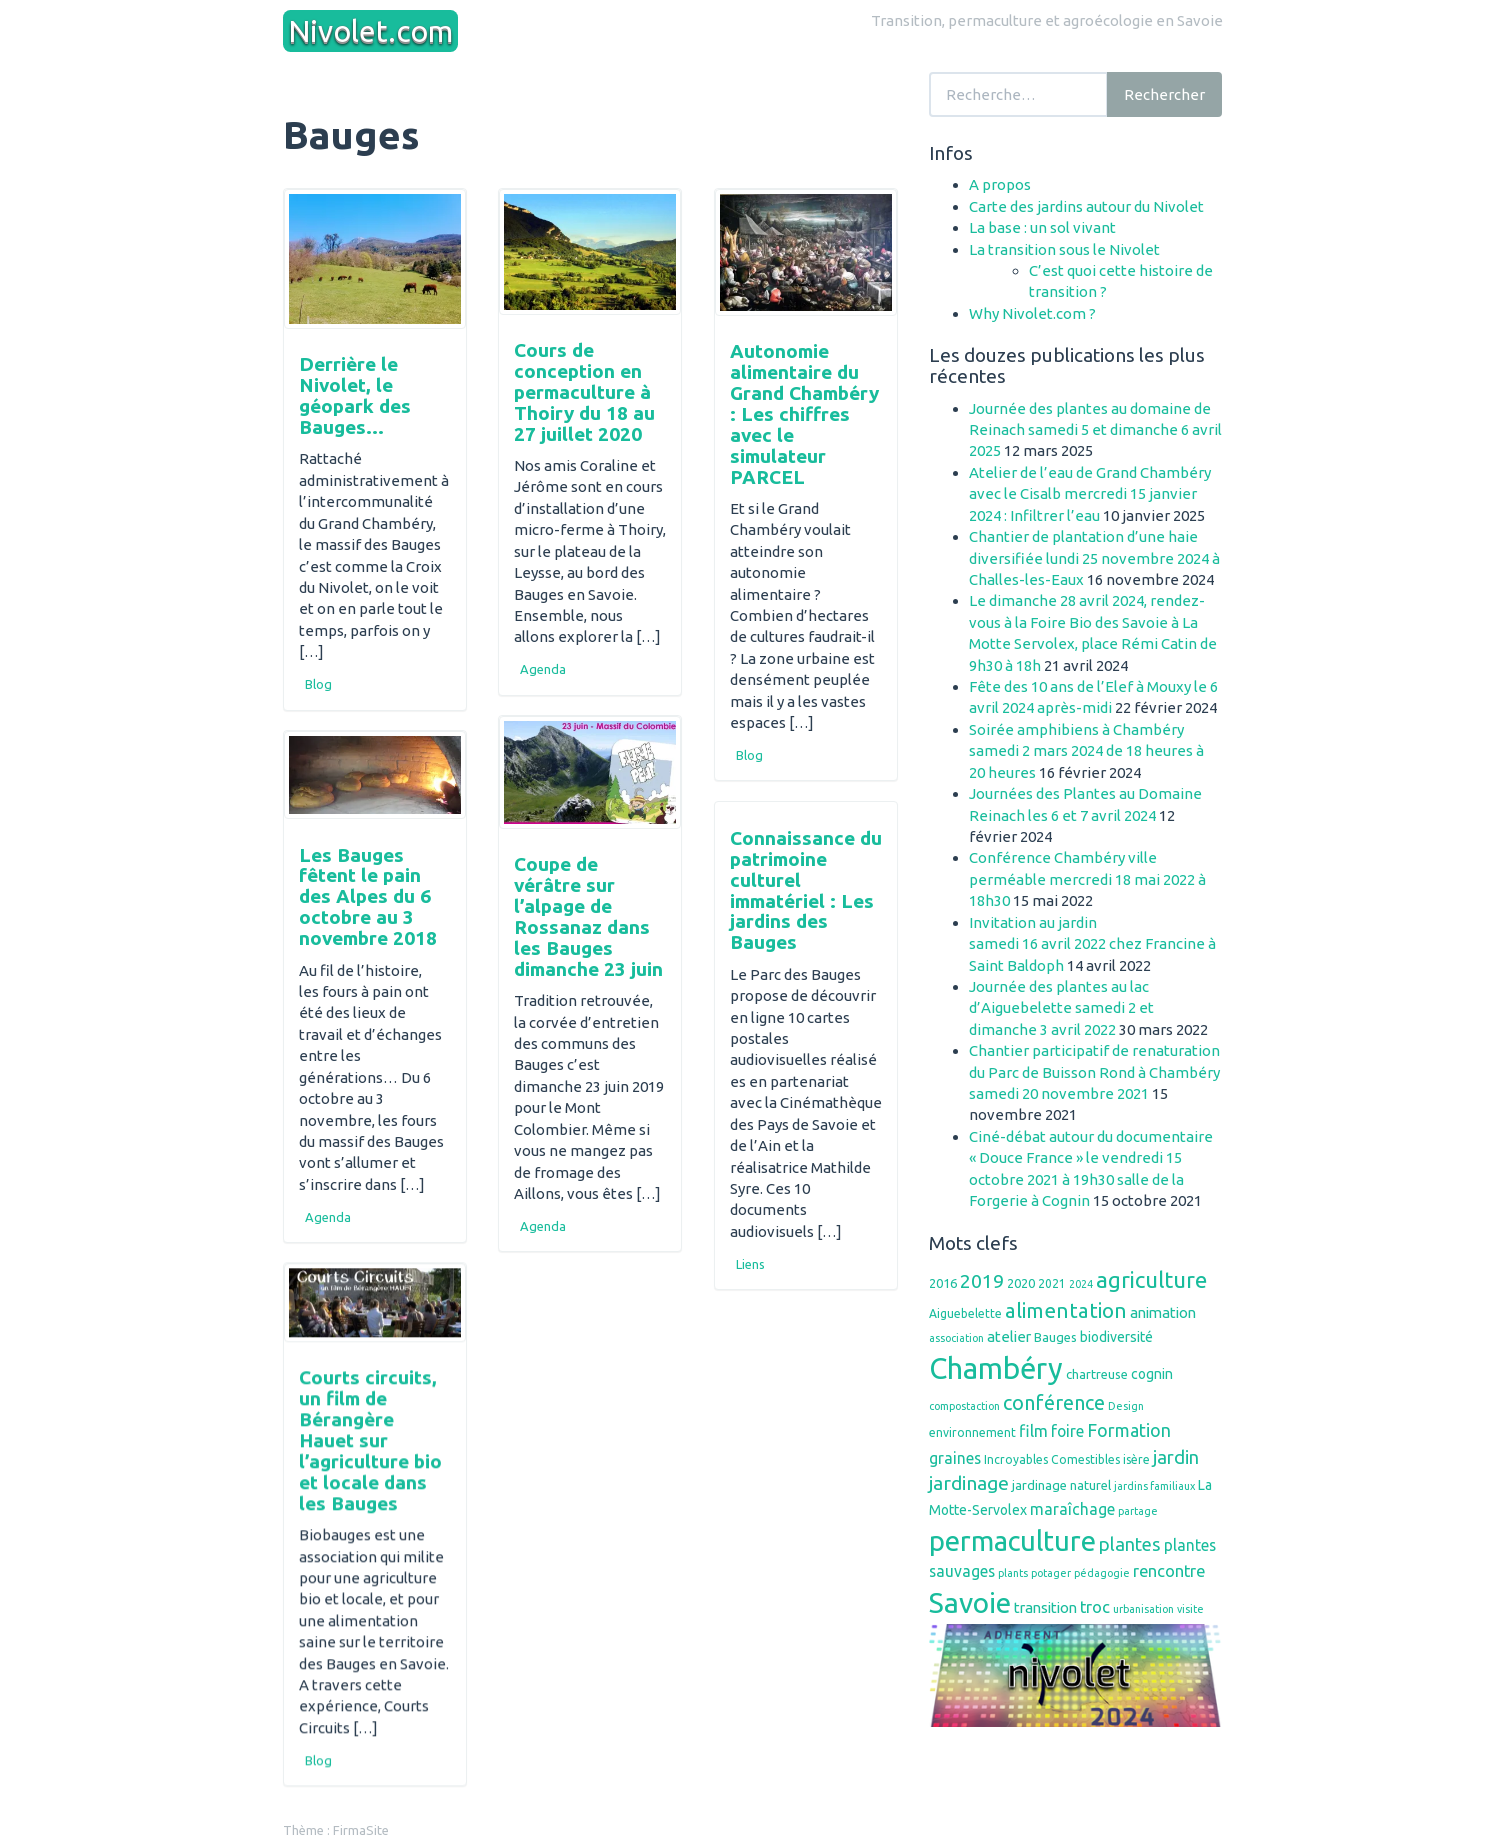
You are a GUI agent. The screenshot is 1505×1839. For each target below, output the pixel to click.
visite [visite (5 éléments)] (1190, 1609)
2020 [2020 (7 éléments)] (1021, 1283)
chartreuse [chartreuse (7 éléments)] (1097, 1374)
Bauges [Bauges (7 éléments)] (1055, 1337)
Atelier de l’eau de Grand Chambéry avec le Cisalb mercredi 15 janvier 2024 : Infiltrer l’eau (1090, 494)
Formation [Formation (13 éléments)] (1129, 1430)
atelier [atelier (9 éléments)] (1009, 1336)
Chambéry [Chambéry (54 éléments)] (996, 1368)
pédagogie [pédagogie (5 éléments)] (1102, 1573)
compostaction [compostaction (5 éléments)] (964, 1406)
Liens (750, 1264)
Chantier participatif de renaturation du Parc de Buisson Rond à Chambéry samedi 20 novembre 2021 (1094, 1072)
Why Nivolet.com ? (1032, 313)
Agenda (543, 669)
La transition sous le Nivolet (1064, 249)
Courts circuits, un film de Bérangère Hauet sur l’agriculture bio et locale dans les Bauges (370, 1439)
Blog (318, 684)
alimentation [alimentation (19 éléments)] (1066, 1310)
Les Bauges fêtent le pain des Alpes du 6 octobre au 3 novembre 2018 (368, 897)
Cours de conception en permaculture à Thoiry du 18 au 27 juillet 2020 (584, 392)
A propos (1000, 184)
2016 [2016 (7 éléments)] (943, 1283)
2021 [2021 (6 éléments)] (1052, 1283)
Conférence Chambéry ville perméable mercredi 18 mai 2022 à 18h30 (1087, 879)
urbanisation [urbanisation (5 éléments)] (1143, 1609)
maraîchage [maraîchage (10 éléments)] (1072, 1509)
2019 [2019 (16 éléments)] (982, 1281)
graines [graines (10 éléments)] (955, 1458)
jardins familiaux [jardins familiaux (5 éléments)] (1154, 1486)
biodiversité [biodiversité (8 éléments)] (1116, 1337)
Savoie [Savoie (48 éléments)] (970, 1602)
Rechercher (1164, 94)
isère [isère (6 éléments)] (1136, 1459)
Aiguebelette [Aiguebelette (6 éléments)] (965, 1313)
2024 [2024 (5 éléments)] (1081, 1284)
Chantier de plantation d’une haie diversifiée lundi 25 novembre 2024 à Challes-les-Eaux (1094, 558)
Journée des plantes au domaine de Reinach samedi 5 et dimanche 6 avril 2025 (1095, 430)
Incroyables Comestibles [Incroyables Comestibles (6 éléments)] (1052, 1459)
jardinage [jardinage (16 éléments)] (969, 1483)
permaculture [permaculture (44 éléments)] (1012, 1540)
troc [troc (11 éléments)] (1095, 1607)
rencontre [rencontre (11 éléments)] (1169, 1571)
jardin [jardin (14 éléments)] (1176, 1457)
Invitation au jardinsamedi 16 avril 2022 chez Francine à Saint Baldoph (1092, 944)
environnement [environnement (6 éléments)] (972, 1432)
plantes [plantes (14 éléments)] (1130, 1544)
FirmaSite (361, 1829)
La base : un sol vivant (1042, 227)
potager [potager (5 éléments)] (1051, 1573)
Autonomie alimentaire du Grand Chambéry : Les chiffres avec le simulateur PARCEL (804, 413)
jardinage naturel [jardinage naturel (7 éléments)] (1061, 1485)
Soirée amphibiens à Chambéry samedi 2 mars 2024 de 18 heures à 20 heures (1086, 751)
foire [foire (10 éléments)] (1067, 1431)
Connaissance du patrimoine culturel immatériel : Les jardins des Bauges (806, 890)
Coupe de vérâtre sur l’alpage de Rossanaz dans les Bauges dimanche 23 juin (588, 916)
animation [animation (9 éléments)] (1163, 1312)
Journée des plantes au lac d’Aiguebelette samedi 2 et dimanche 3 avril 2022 (1061, 1008)
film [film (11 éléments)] (1033, 1431)
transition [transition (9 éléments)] (1045, 1607)
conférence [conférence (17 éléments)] (1054, 1402)
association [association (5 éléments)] (956, 1338)
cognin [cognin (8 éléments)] (1152, 1374)
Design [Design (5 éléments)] (1126, 1406)
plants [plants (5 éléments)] (1013, 1573)
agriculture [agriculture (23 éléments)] (1151, 1279)
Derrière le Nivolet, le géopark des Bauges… (355, 395)
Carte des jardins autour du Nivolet (1086, 206)
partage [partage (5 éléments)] (1138, 1511)
